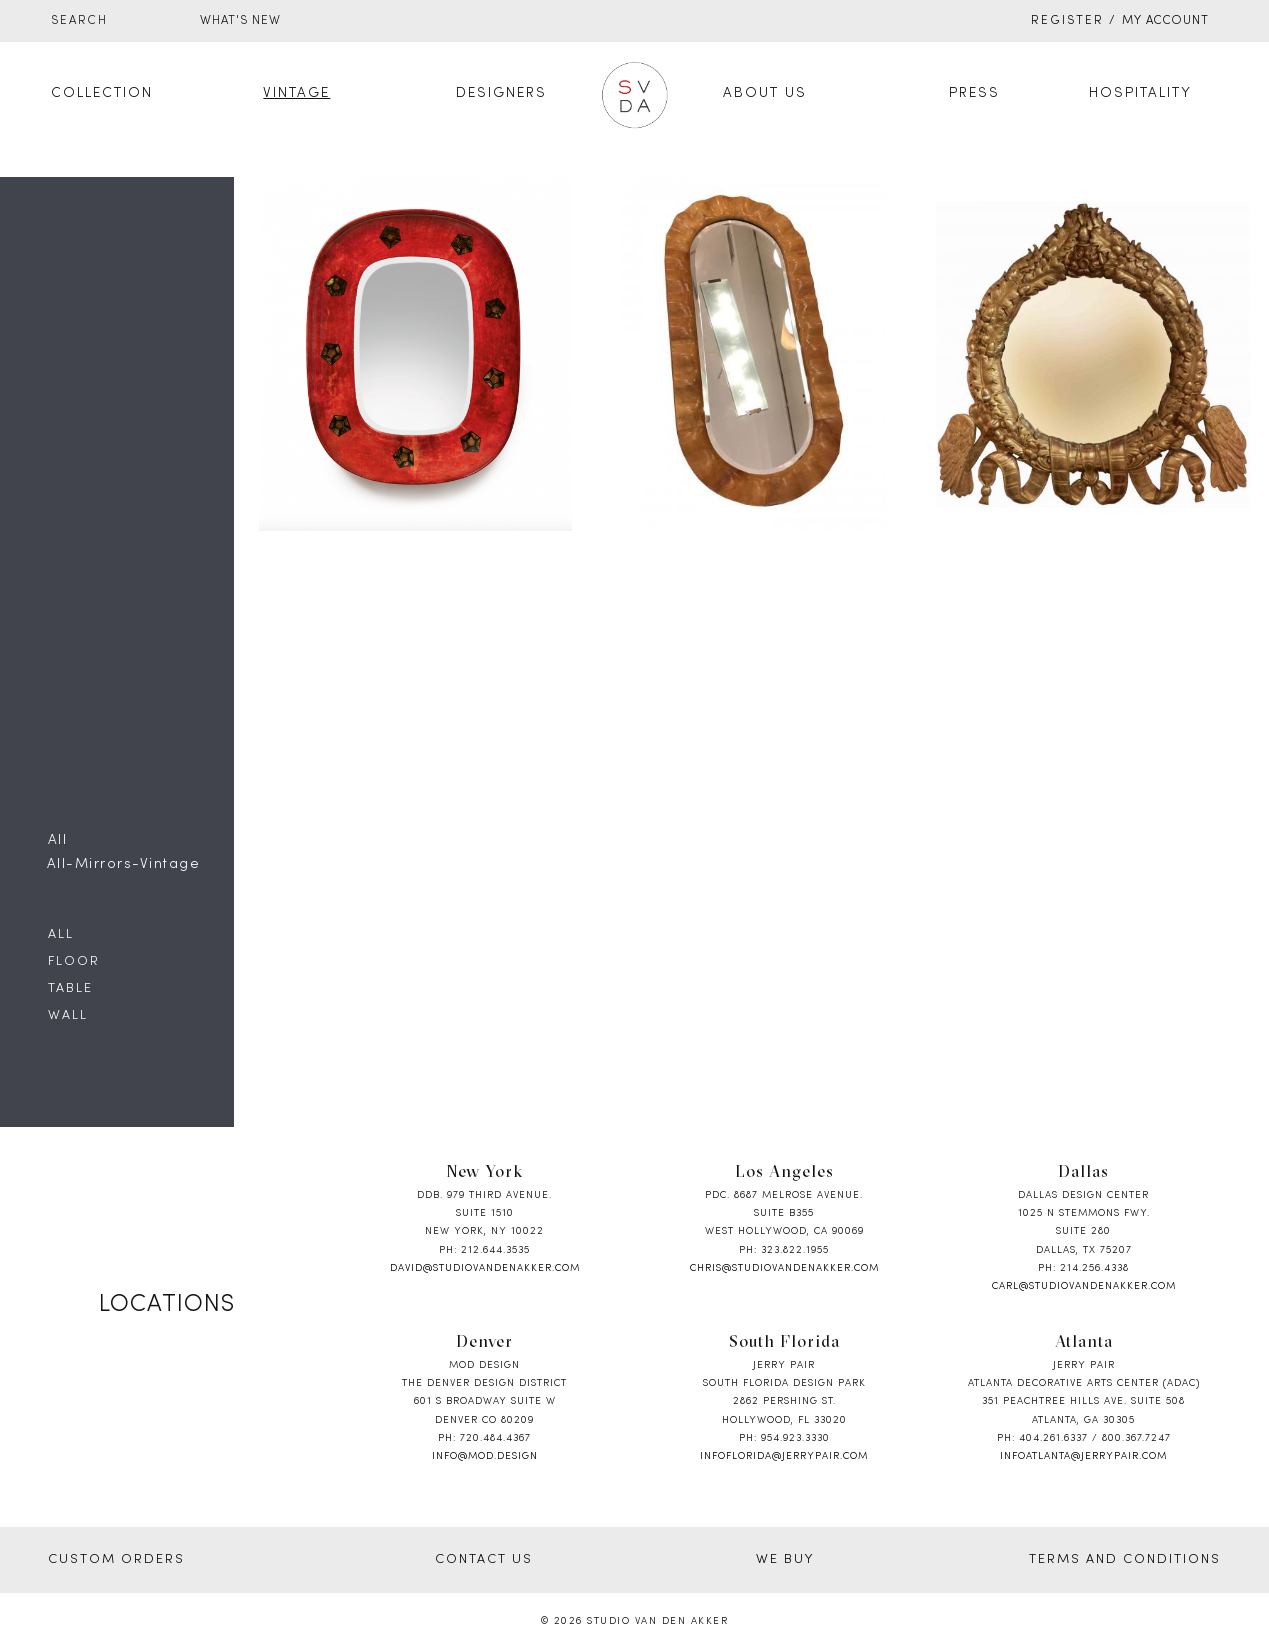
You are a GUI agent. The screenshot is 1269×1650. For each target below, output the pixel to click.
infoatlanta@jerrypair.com (1083, 1456)
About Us (765, 93)
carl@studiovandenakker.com (1084, 1286)
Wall (68, 1016)
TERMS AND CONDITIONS (1125, 1560)
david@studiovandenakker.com (485, 1268)
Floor (74, 962)
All (61, 935)
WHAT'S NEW (240, 21)
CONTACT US (484, 1560)
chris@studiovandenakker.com (784, 1268)
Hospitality (1140, 93)
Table (70, 989)
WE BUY (785, 1560)
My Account (1165, 21)
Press (974, 93)
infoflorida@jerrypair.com (784, 1456)
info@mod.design (485, 1456)
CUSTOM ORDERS (116, 1560)
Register (1067, 21)
